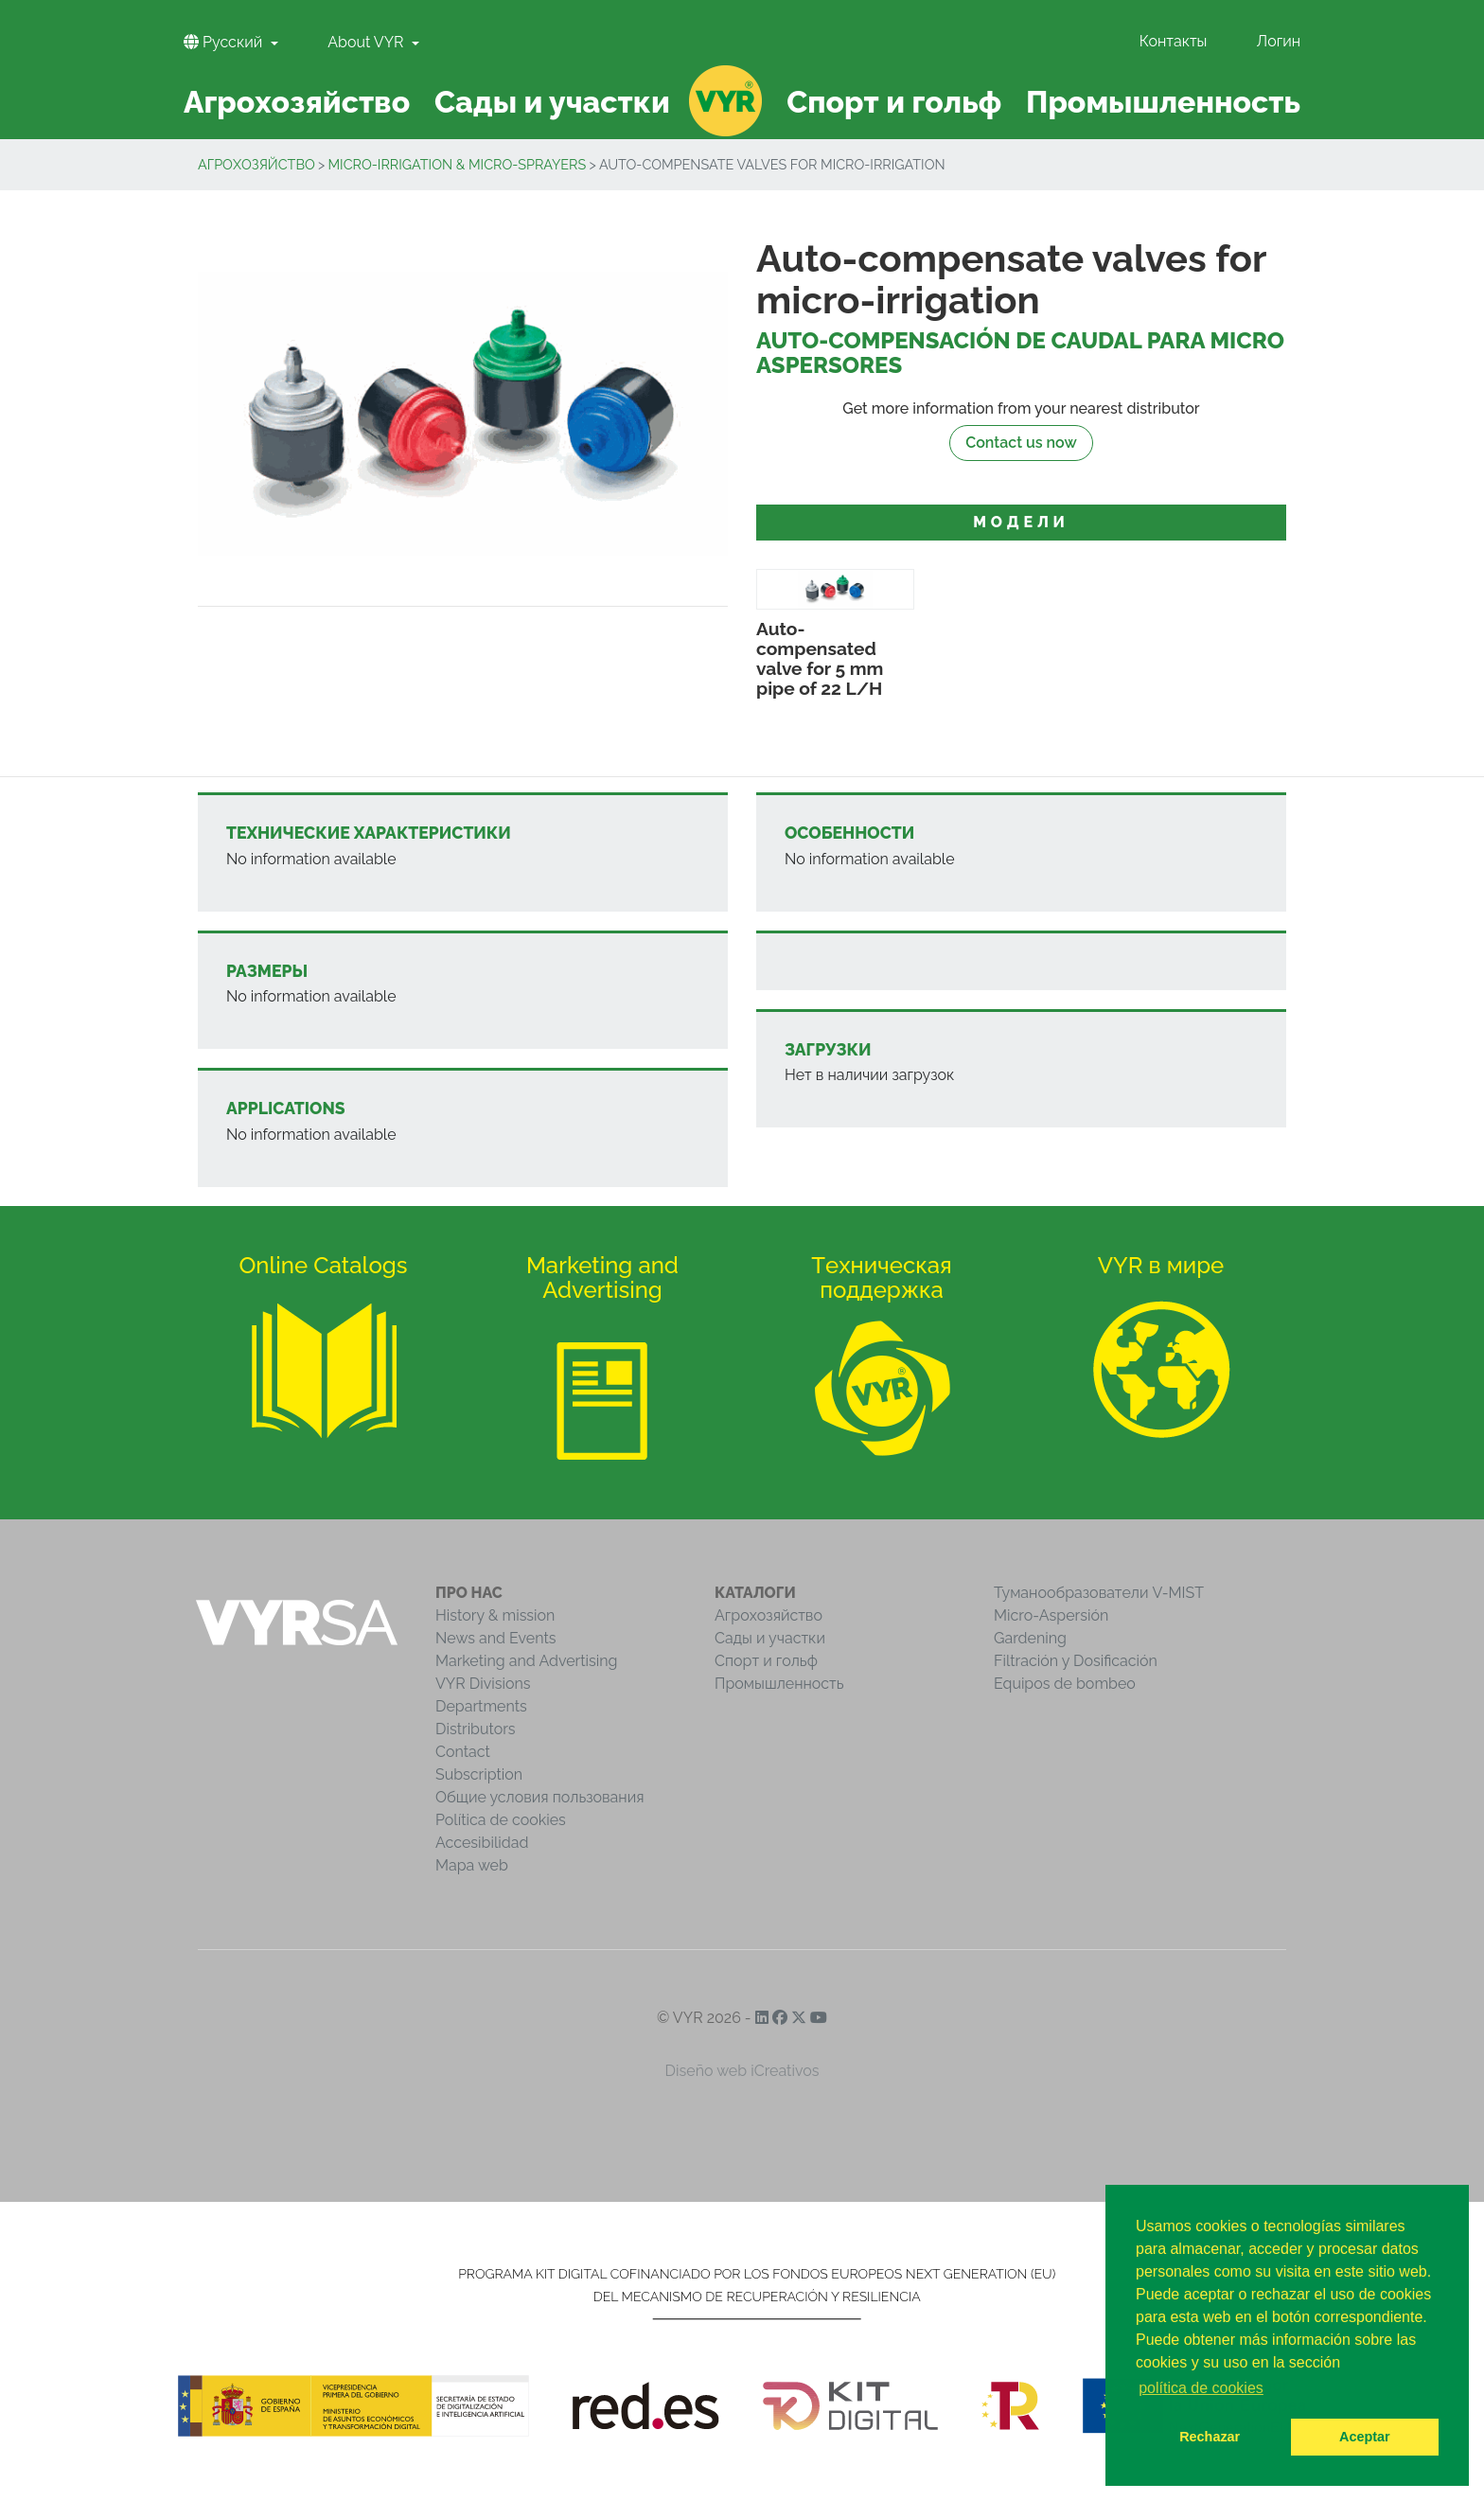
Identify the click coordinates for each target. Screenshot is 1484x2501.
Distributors (475, 1729)
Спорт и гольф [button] (893, 101)
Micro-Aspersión (1051, 1615)
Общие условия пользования (539, 1797)
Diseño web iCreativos (742, 2071)
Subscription (478, 1774)
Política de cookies (500, 1820)
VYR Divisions (483, 1684)
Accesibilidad (481, 1843)
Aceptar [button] (1364, 2436)
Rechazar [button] (1209, 2436)
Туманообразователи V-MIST (1099, 1593)
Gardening (1030, 1638)
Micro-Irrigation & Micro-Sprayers (456, 164)
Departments (481, 1706)
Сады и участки (770, 1638)
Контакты (1174, 41)
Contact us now (1020, 443)
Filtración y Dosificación (1075, 1661)
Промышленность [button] (1163, 101)
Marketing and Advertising (526, 1661)
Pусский (225, 42)
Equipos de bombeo (1065, 1684)
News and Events (495, 1638)
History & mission (495, 1615)
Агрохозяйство (256, 164)
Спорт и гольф (766, 1661)
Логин (1278, 41)
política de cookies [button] (1201, 2388)
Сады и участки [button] (552, 101)
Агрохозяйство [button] (297, 101)
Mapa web (471, 1865)
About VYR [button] (367, 42)
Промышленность (779, 1684)
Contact (462, 1752)
